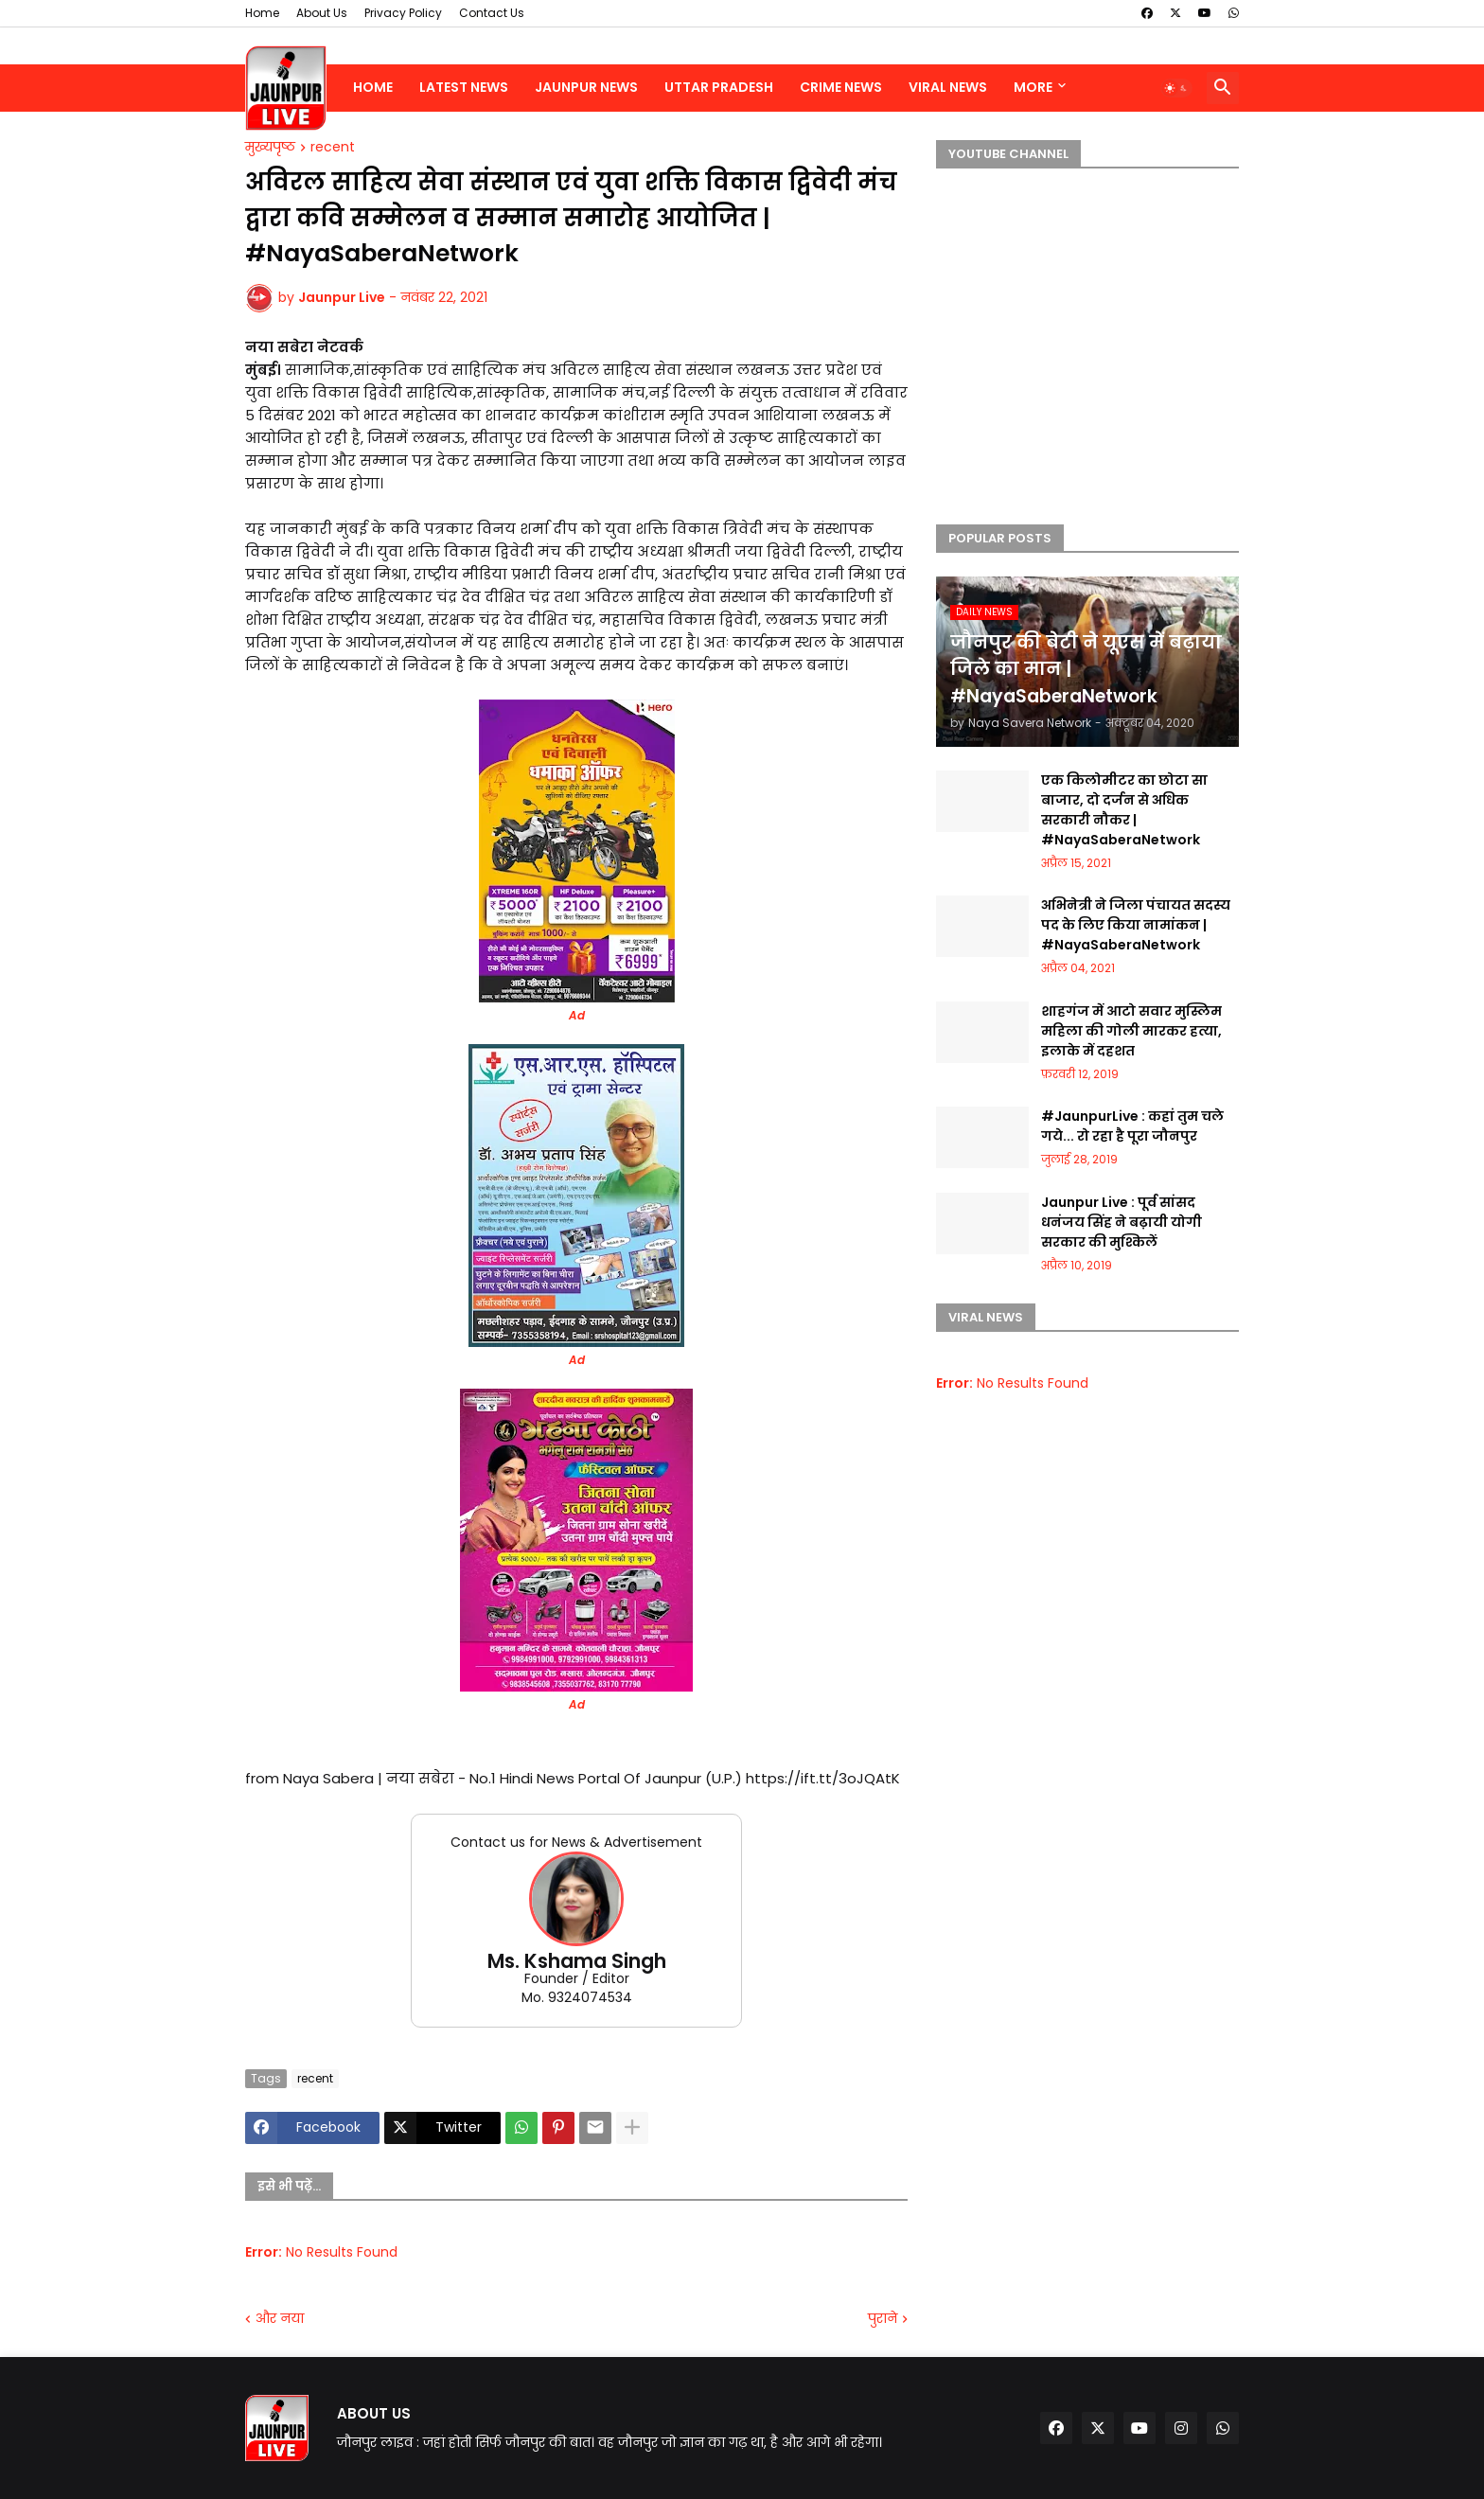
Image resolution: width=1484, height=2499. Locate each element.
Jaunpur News (586, 87)
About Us (321, 13)
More (1033, 87)
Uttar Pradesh (718, 87)
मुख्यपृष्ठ (270, 147)
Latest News (463, 87)
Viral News (948, 87)
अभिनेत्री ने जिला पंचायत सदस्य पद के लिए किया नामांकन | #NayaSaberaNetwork (1135, 924)
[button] (1176, 88)
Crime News (841, 87)
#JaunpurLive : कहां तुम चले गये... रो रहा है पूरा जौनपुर (1132, 1126)
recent (332, 147)
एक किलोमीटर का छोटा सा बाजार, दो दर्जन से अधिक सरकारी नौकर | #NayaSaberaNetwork (1124, 810)
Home (262, 13)
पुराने (882, 2319)
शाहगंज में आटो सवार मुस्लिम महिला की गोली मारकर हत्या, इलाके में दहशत (1131, 1030)
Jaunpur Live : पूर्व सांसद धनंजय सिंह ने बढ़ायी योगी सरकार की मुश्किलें (1121, 1222)
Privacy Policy (403, 13)
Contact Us (491, 13)
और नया (280, 2319)
